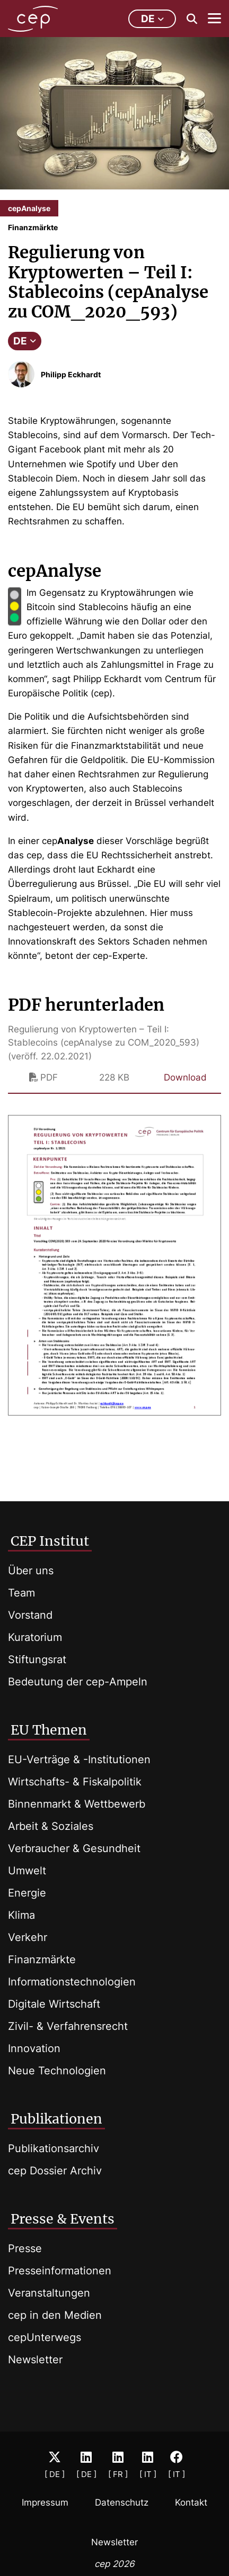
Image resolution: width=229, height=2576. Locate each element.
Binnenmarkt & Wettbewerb (76, 1804)
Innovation (34, 2048)
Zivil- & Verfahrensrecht (68, 2026)
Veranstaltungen (49, 2293)
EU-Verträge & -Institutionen (79, 1759)
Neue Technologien (57, 2070)
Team (21, 1592)
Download (185, 1077)
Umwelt (27, 1870)
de (152, 19)
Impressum (45, 2502)
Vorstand (30, 1615)
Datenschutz (121, 2502)
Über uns (31, 1570)
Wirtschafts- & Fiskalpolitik (75, 1781)
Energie (27, 1892)
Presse (25, 2248)
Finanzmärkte (42, 1959)
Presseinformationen (59, 2270)
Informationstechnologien (72, 1981)
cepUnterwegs (44, 2337)
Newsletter (35, 2359)
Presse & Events (62, 2218)
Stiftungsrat (37, 1659)
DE (24, 341)
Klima (21, 1915)
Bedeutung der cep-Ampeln (77, 1681)
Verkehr (27, 1937)
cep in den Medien (55, 2315)
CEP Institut (50, 1540)
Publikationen (56, 2118)
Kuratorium (35, 1637)
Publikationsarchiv (53, 2148)
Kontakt (191, 2502)
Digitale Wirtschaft (54, 2004)
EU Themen (49, 1729)
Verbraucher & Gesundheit (74, 1848)
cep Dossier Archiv (55, 2170)
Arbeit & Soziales (50, 1826)
